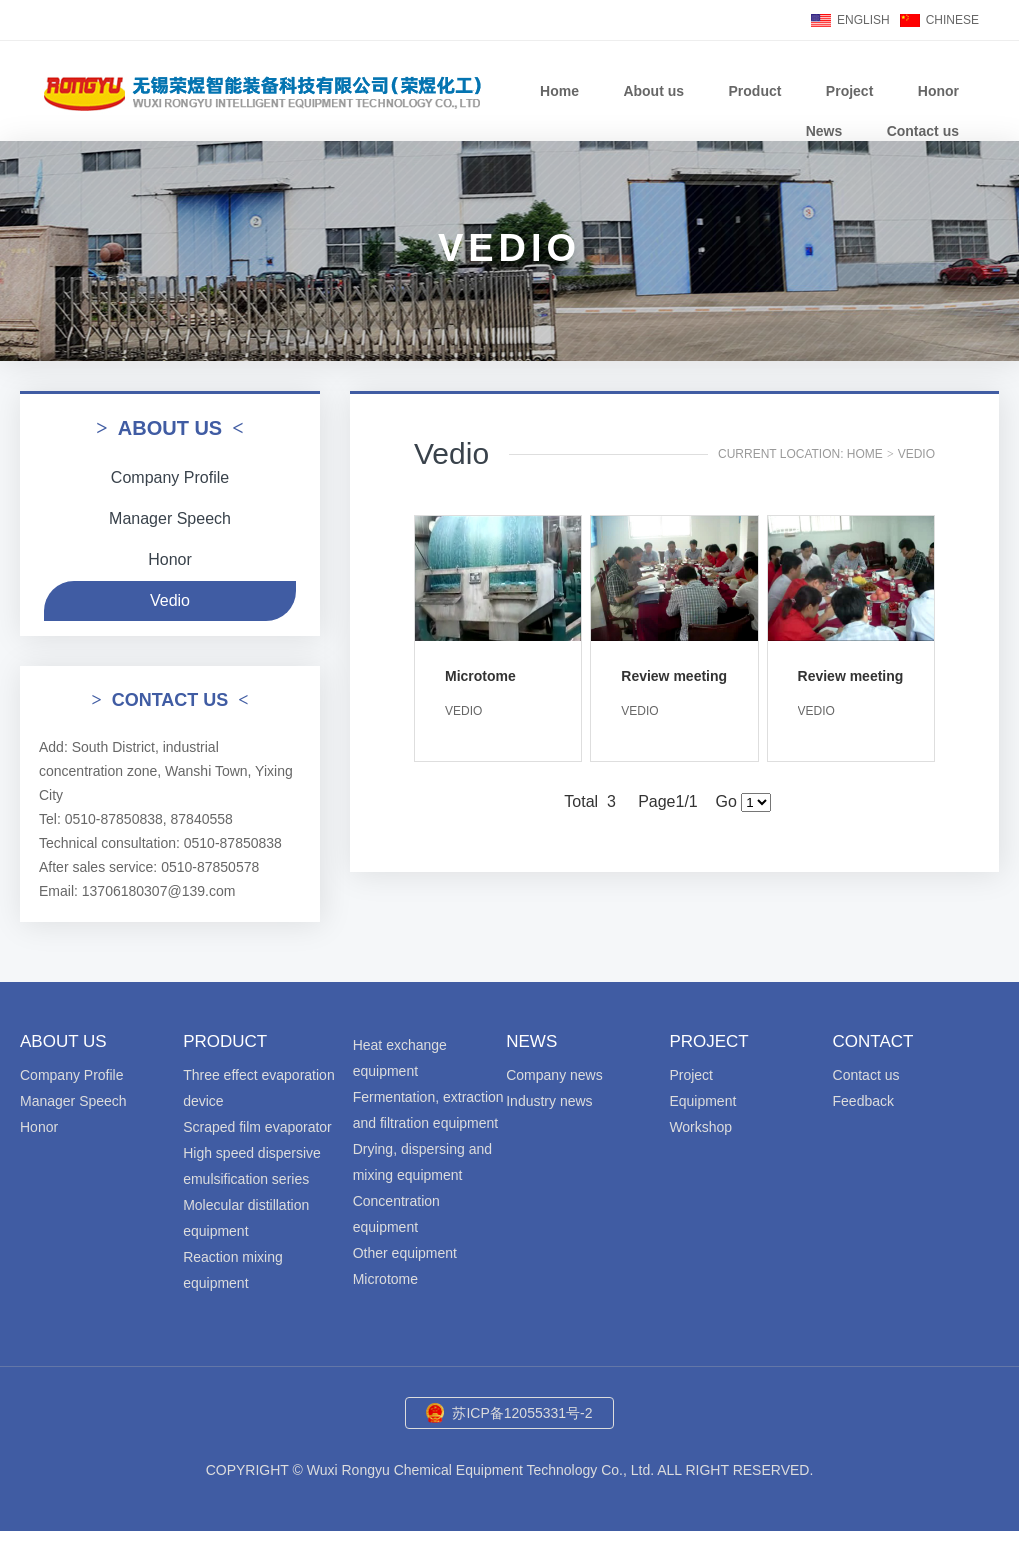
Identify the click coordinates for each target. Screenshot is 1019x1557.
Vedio (170, 600)
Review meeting (674, 676)
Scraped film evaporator (257, 1127)
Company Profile (170, 477)
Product (755, 91)
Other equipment (405, 1253)
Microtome (480, 676)
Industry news (549, 1101)
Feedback (863, 1101)
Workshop (700, 1127)
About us (653, 91)
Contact (873, 1041)
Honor (938, 91)
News (824, 131)
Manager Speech (170, 518)
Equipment (702, 1101)
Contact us (923, 131)
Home (559, 91)
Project (849, 91)
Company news (554, 1075)
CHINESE (952, 20)
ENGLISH (863, 20)
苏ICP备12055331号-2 (522, 1413)
